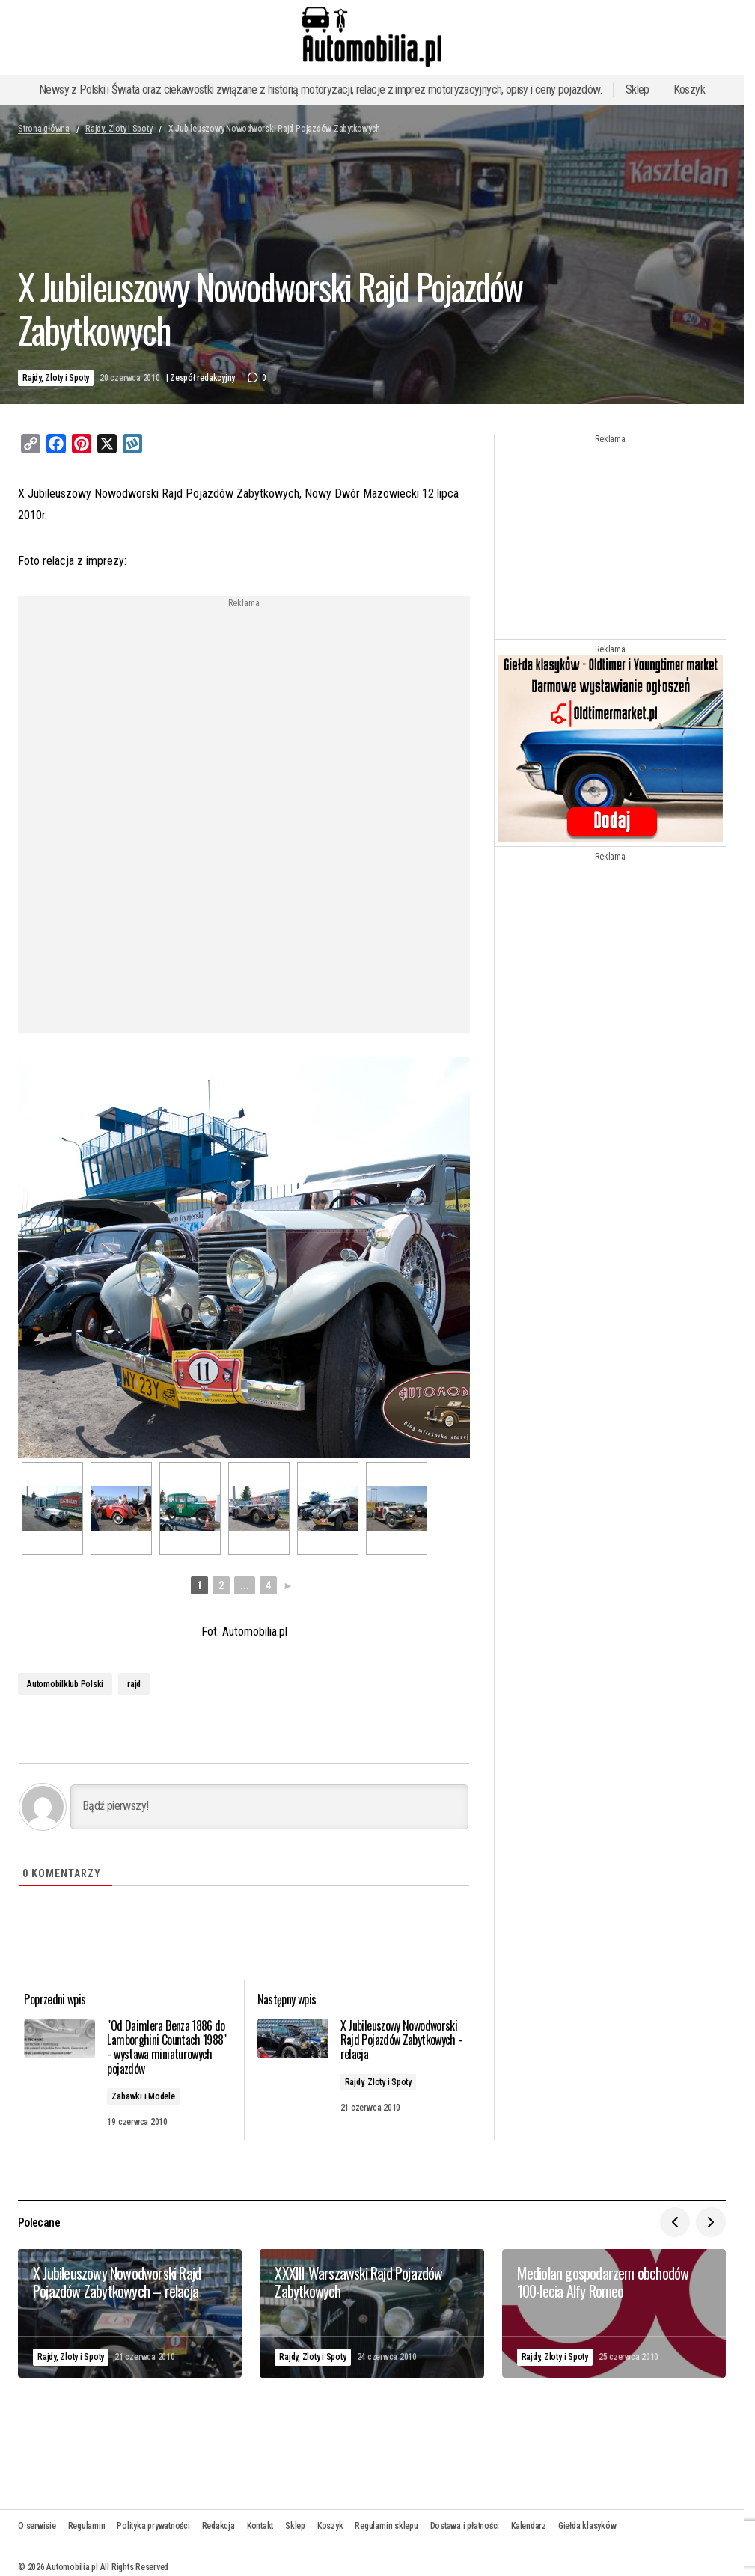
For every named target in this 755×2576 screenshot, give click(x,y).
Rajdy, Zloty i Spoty (118, 128)
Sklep (637, 89)
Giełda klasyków (587, 2517)
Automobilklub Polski (65, 1681)
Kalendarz (528, 2517)
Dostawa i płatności (464, 2517)
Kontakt (260, 2517)
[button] (675, 2214)
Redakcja (218, 2517)
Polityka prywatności (153, 2517)
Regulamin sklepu (386, 2517)
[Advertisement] (244, 713)
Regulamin (87, 2517)
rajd (134, 1681)
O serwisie (37, 2517)
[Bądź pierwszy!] (269, 1803)
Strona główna (44, 128)
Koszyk (689, 89)
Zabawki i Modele (152, 2090)
